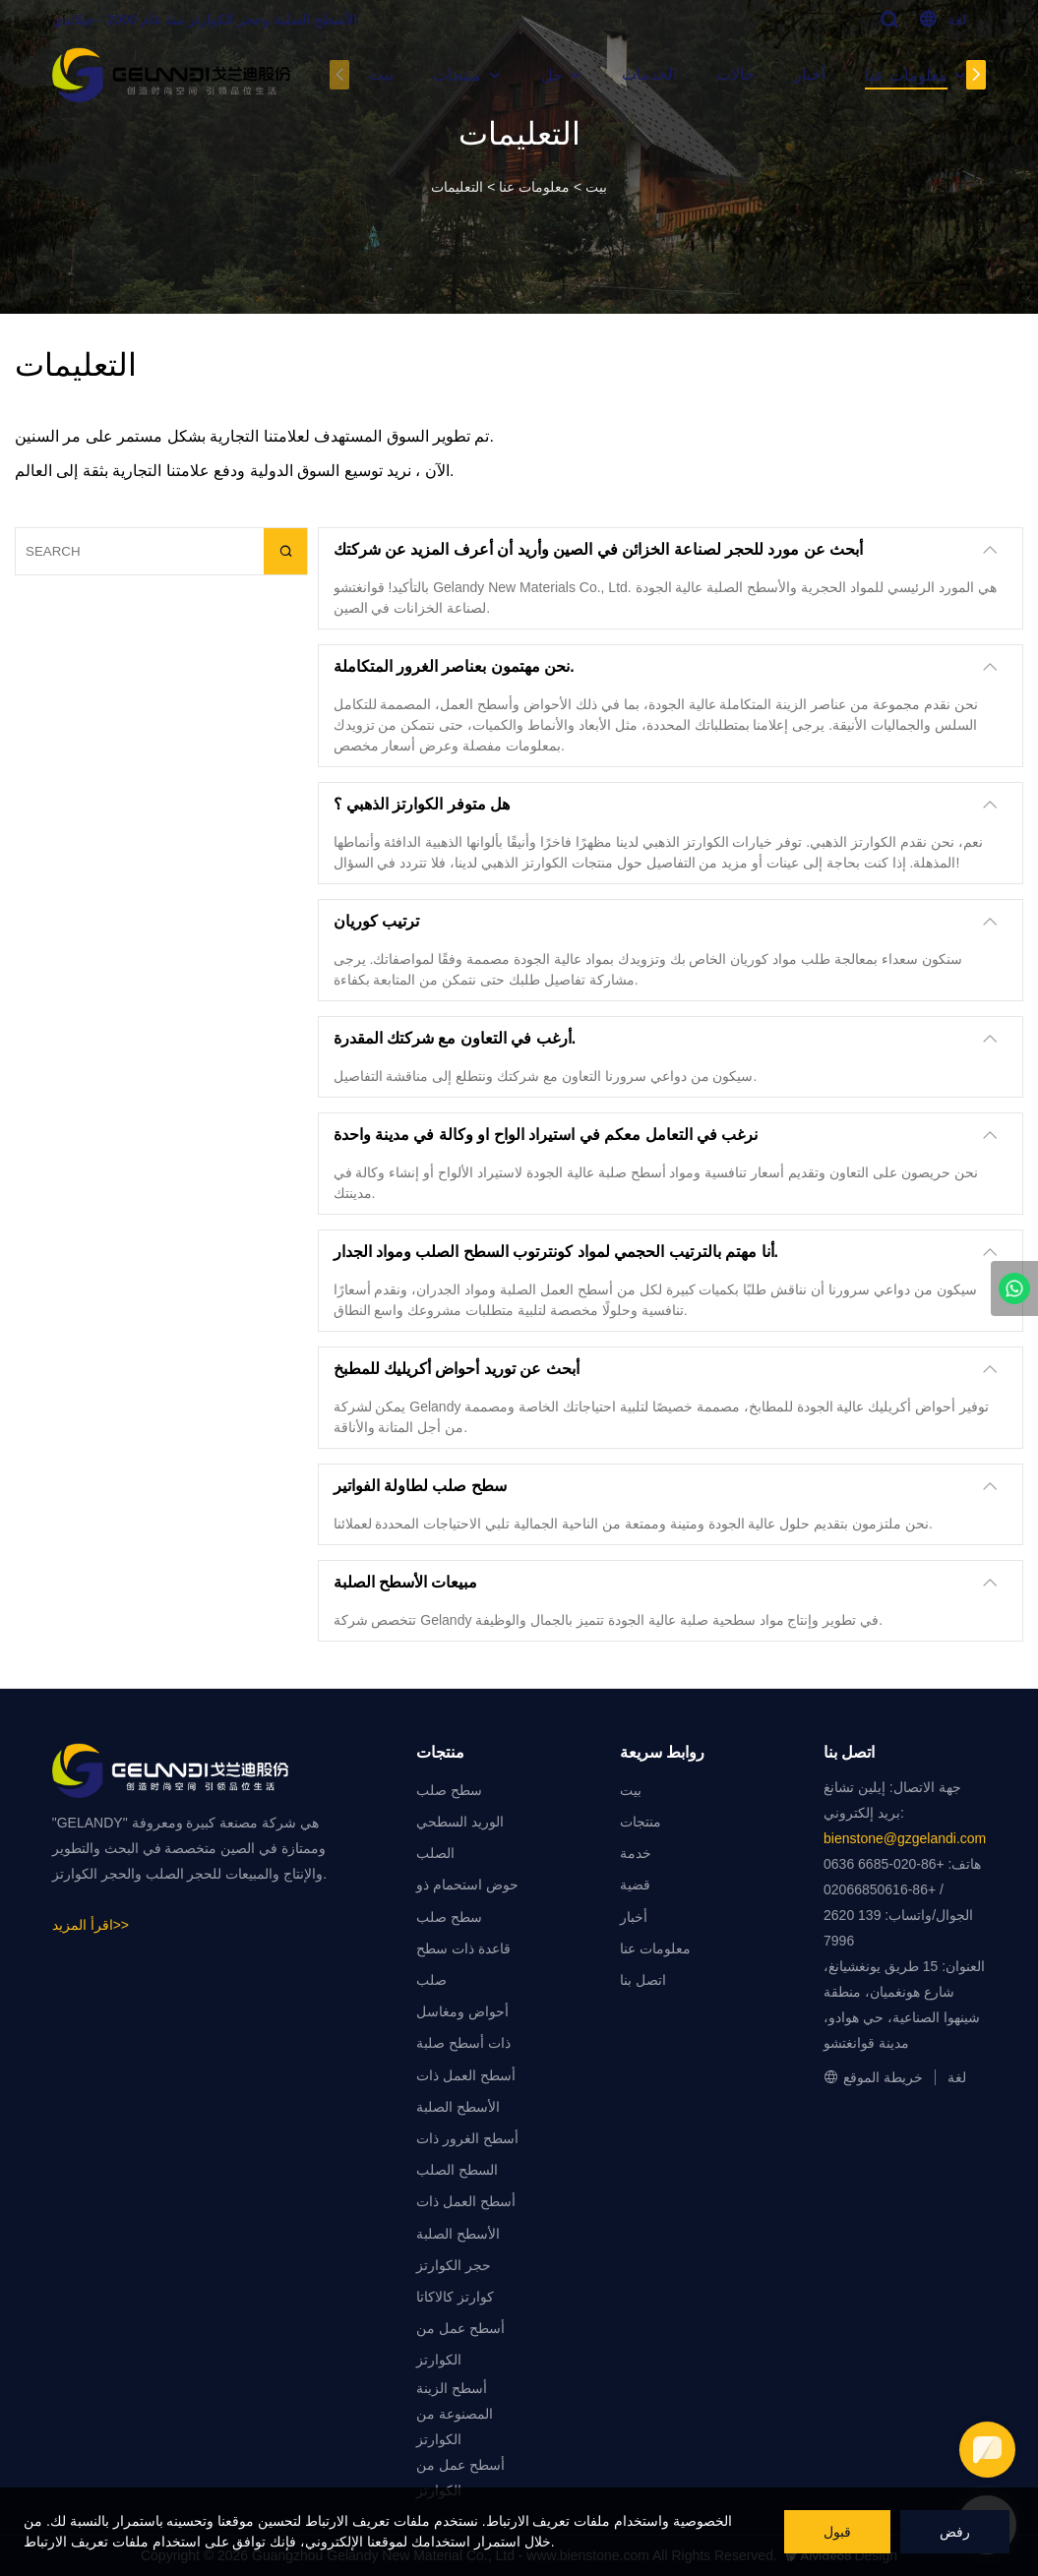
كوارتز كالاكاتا (455, 2297)
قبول (837, 2532)
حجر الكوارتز (453, 2265)
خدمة (635, 1853)
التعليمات (457, 187)
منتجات (457, 75)
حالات (735, 74)
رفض (955, 2532)
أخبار (809, 74)
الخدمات (649, 74)
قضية (635, 1884)
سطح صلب (449, 1790)
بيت (381, 74)
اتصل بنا (643, 1980)
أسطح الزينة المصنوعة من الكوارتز (454, 2413)
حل (552, 75)
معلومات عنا (905, 75)
